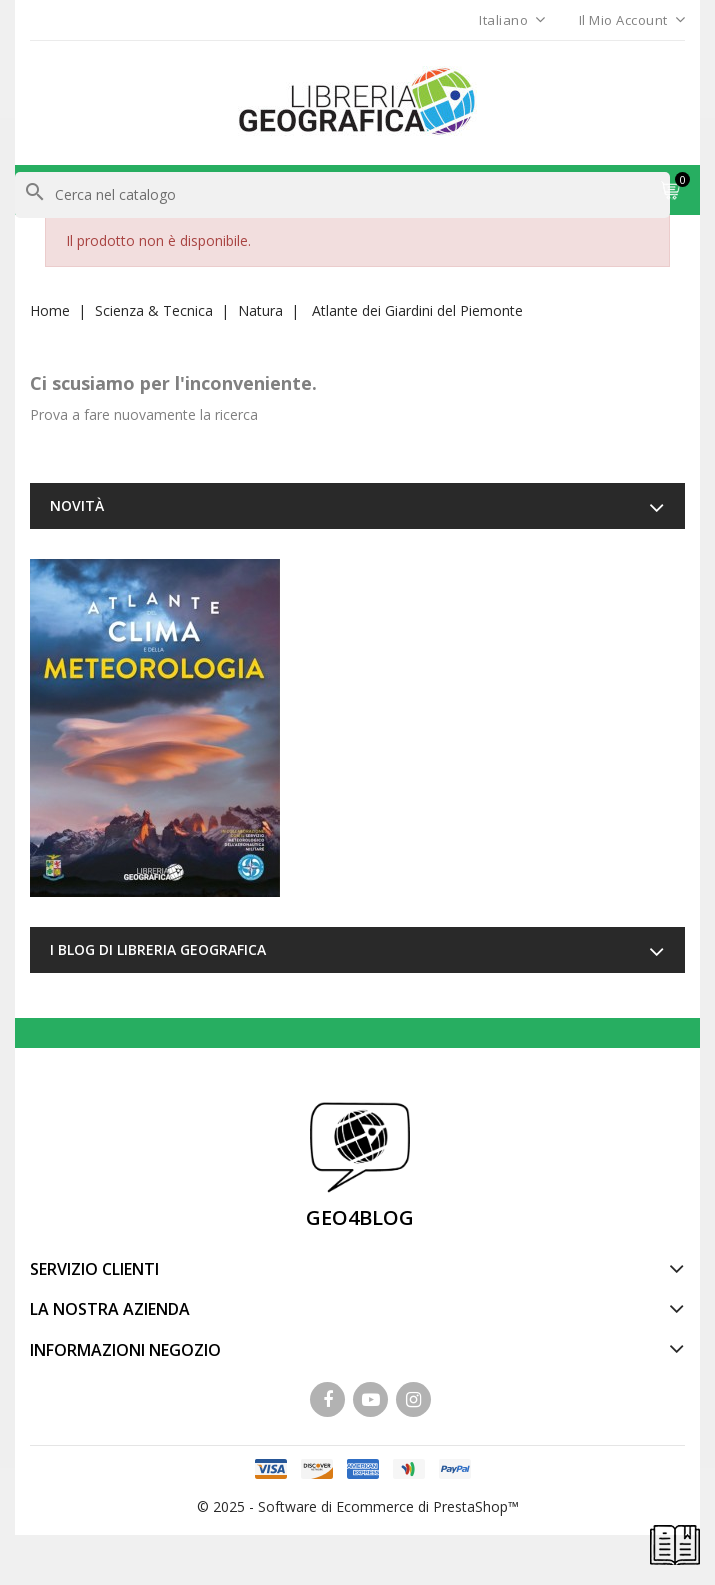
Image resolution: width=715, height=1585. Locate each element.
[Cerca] (342, 195)
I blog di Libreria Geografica (158, 949)
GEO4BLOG (360, 1217)
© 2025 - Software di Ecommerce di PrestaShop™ (358, 1506)
